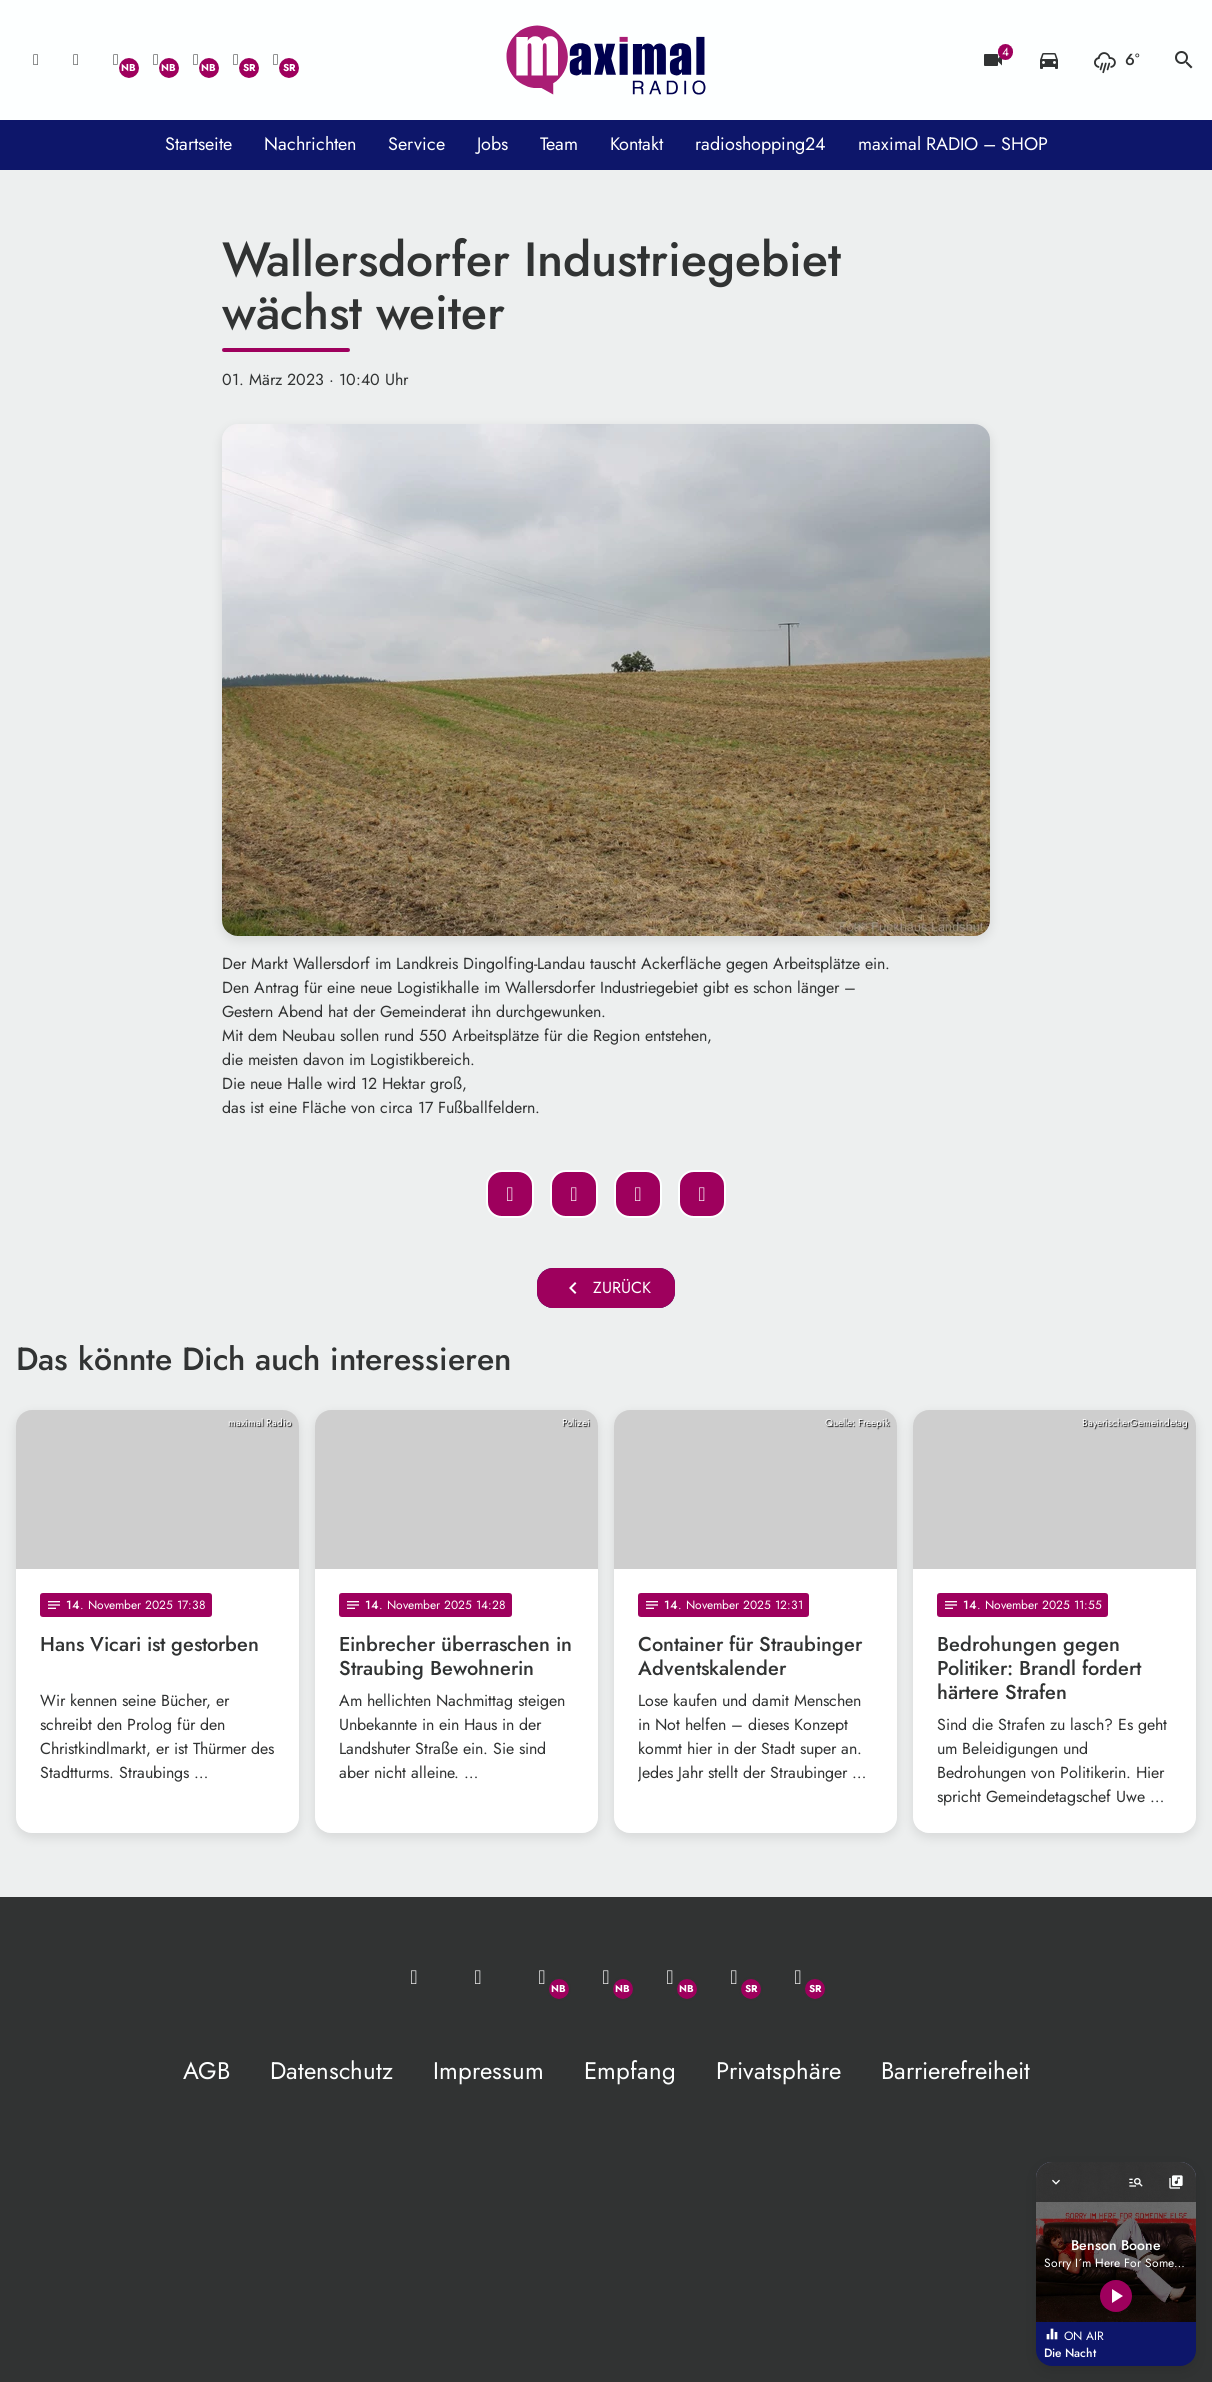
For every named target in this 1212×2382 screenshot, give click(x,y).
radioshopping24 (760, 144)
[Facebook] (156, 60)
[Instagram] (196, 60)
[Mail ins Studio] (36, 60)
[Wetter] (1116, 60)
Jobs (492, 144)
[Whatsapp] (116, 60)
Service (416, 144)
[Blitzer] (993, 60)
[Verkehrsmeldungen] (1049, 60)
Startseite (198, 144)
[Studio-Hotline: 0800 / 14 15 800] (76, 60)
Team (559, 144)
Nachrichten (310, 144)
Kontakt (636, 144)
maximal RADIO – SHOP (953, 144)
